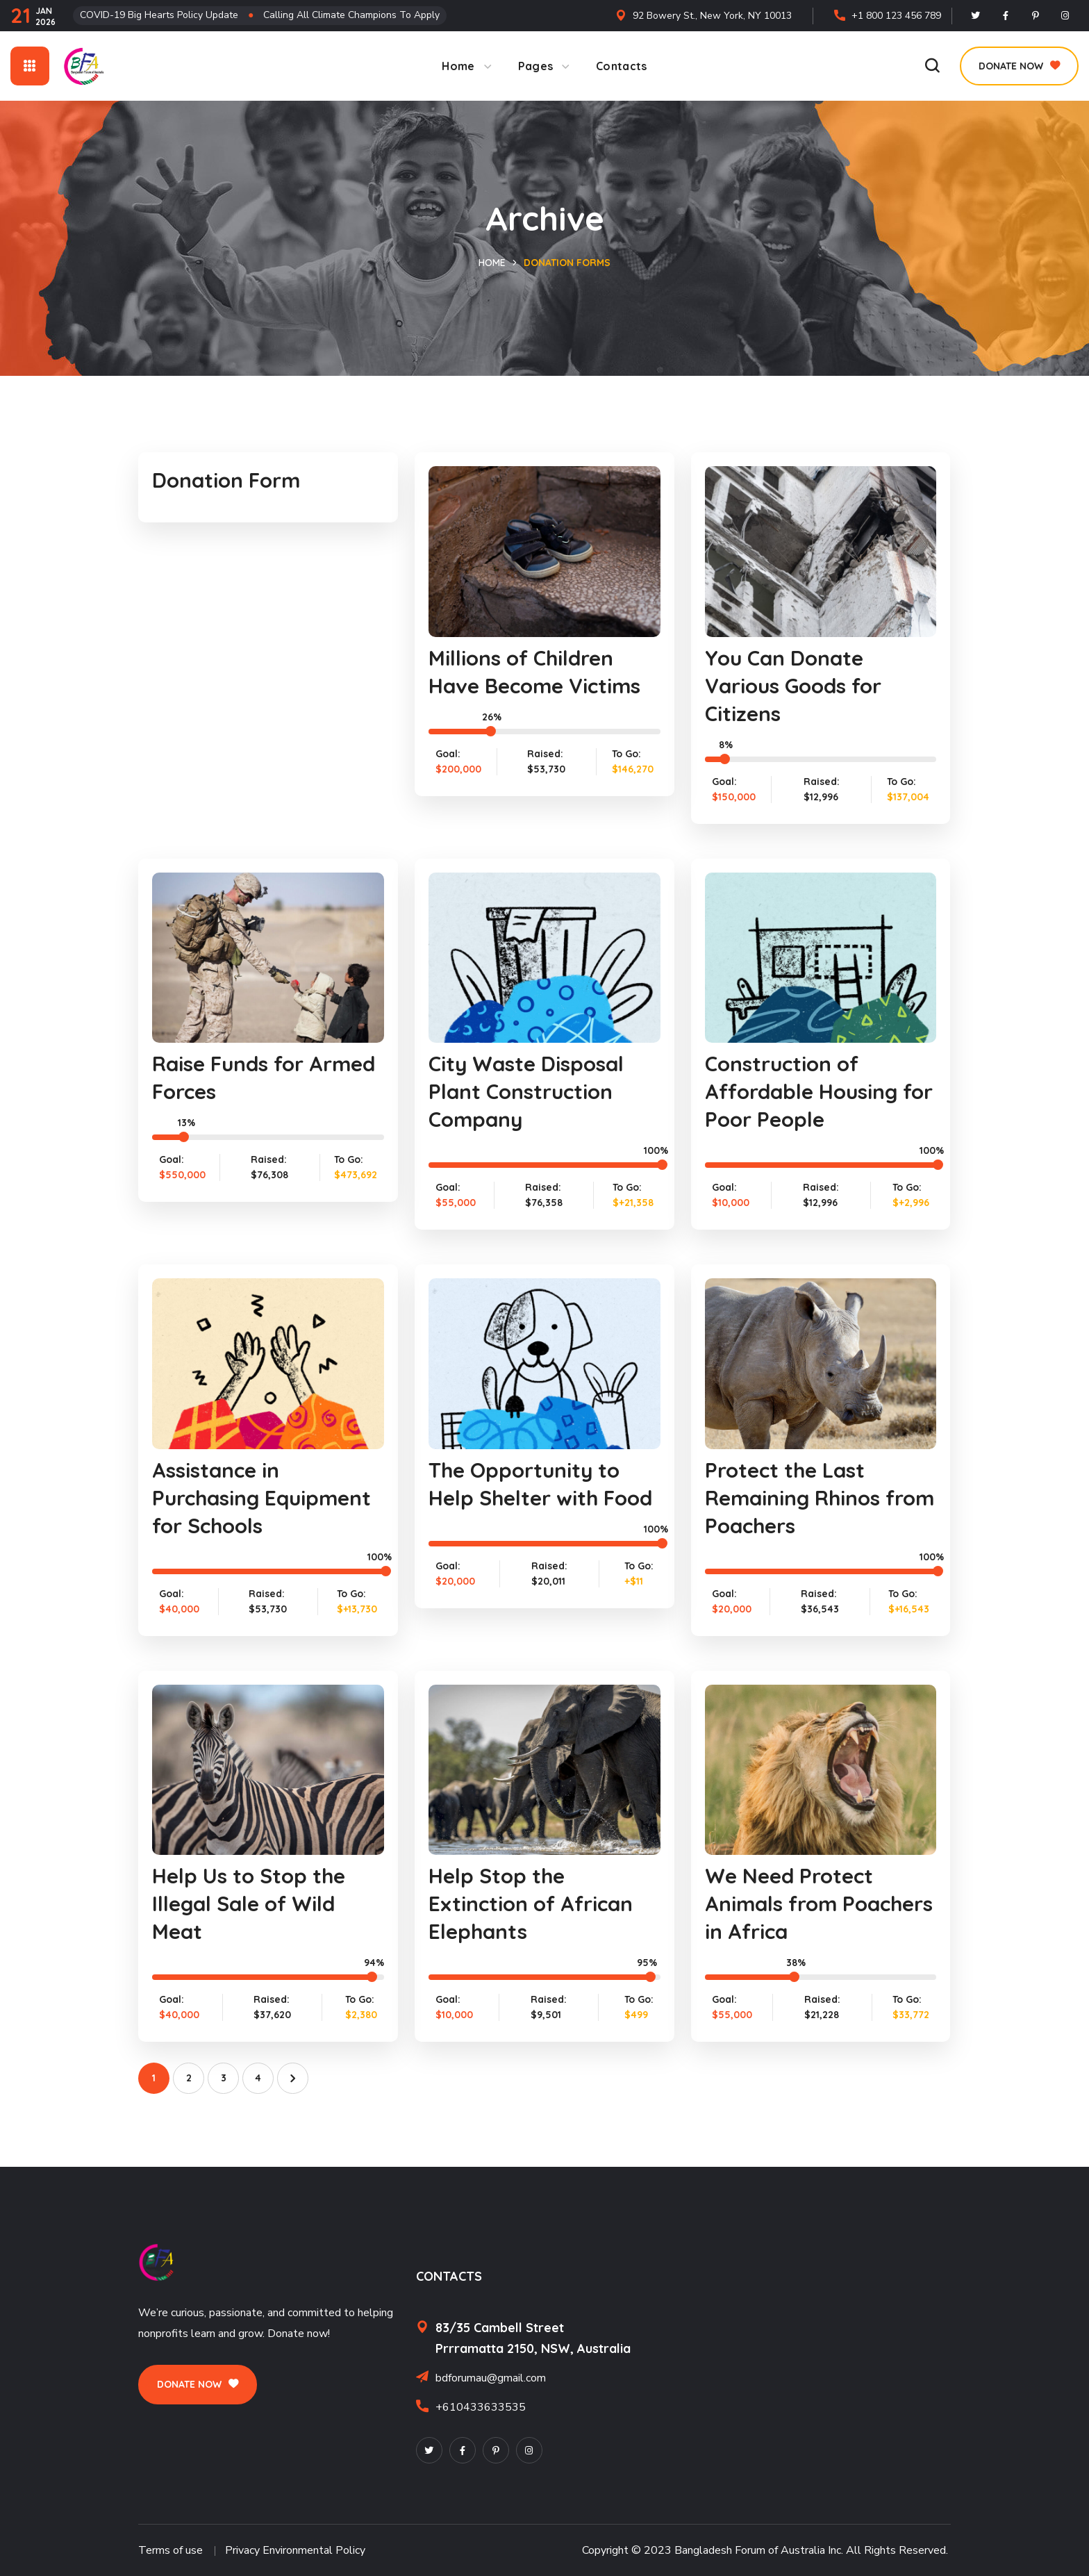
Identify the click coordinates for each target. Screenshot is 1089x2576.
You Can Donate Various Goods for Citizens (796, 686)
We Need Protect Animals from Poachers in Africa (796, 1904)
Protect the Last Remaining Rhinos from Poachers (794, 1498)
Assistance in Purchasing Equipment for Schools (264, 1498)
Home (492, 262)
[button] (932, 66)
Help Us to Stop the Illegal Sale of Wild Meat (249, 1904)
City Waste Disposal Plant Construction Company (527, 1091)
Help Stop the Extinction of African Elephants (533, 1904)
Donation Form (228, 480)
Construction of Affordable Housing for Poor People (804, 1091)
